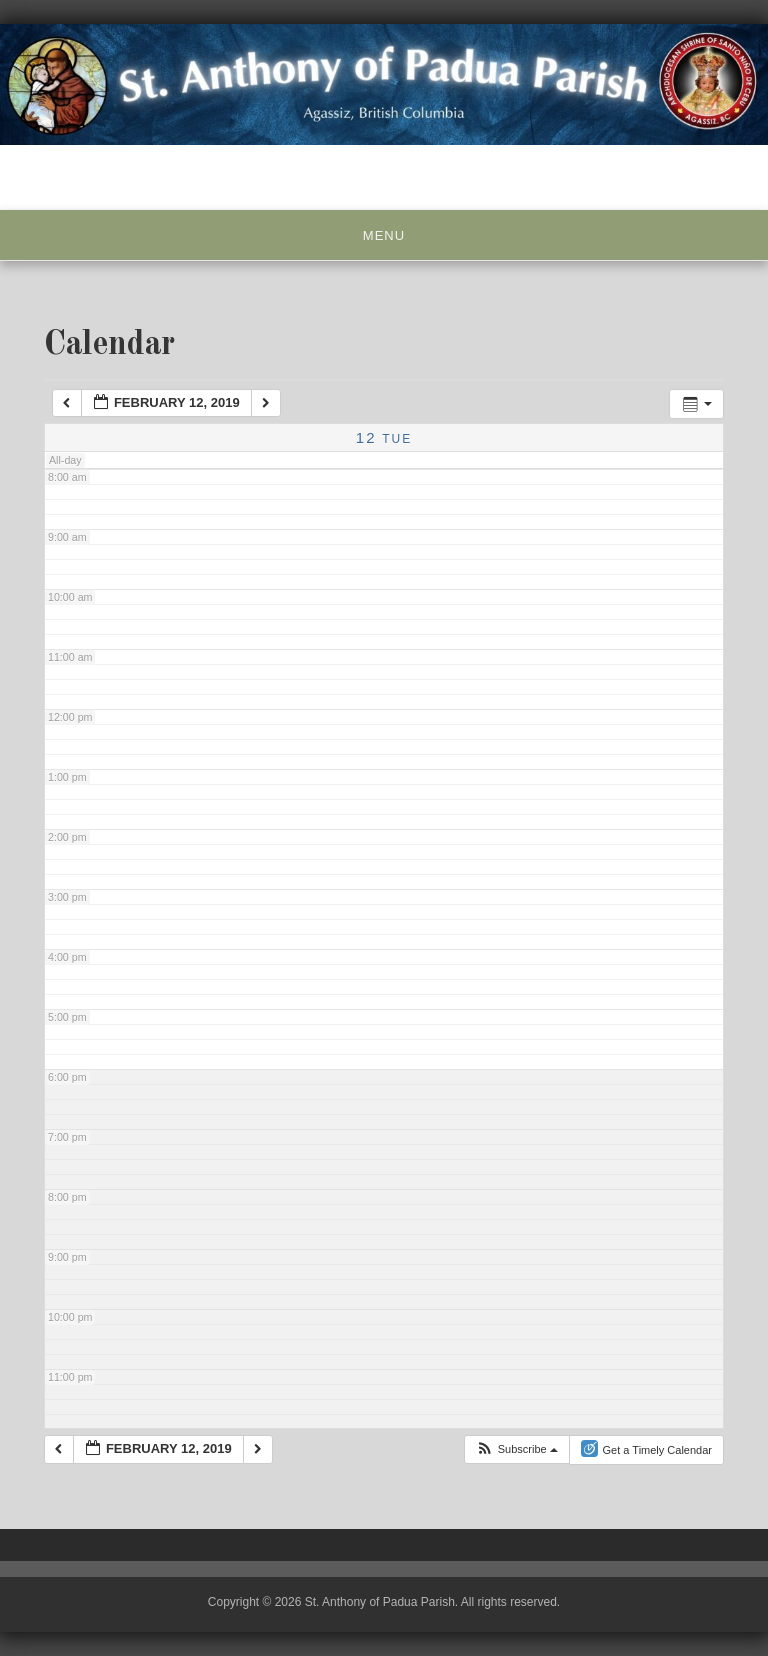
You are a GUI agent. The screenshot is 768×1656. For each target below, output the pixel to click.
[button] (516, 1449)
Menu (384, 235)
